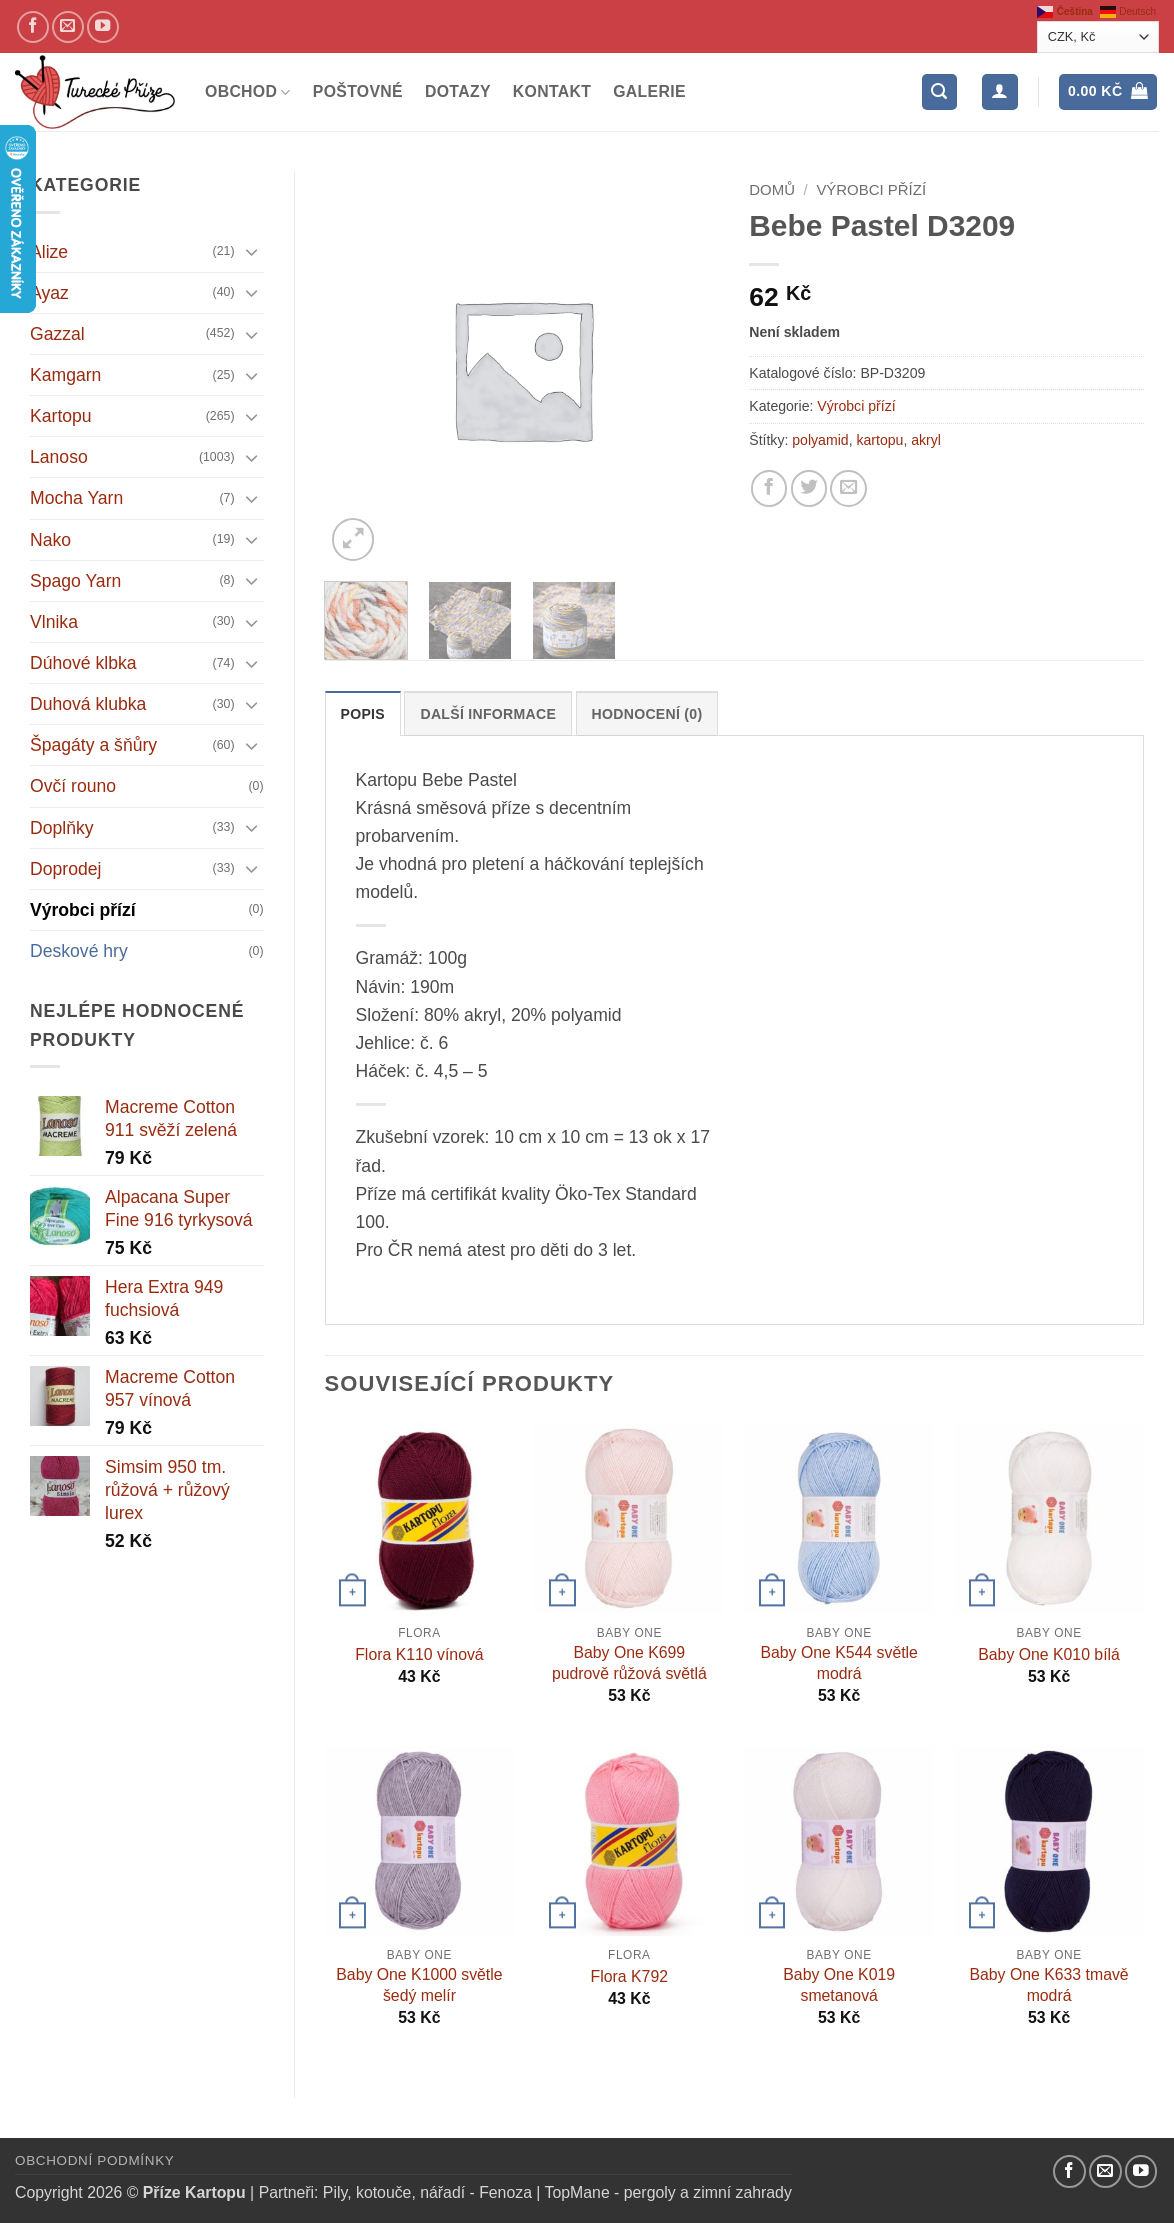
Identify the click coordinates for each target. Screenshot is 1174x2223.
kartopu (879, 440)
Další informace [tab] (488, 714)
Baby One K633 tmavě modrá (1048, 1985)
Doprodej (65, 869)
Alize (49, 252)
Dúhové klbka (83, 663)
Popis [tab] (363, 714)
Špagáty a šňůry (93, 745)
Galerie (649, 91)
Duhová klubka (88, 704)
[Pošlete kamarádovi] (848, 488)
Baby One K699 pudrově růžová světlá (629, 1663)
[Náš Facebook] (33, 27)
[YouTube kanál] (103, 27)
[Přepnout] (252, 251)
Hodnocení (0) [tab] (647, 714)
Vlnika (54, 622)
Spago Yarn (75, 581)
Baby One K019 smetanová (839, 1985)
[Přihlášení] (999, 92)
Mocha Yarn (76, 498)
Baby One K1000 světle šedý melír (419, 1985)
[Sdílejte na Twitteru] (809, 488)
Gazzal (57, 334)
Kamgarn (65, 375)
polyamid (820, 440)
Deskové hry (79, 951)
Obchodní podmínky (94, 2160)
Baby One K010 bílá (1049, 1654)
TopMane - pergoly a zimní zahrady (668, 2192)
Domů (772, 189)
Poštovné (358, 91)
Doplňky (62, 828)
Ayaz (49, 293)
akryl (926, 440)
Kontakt (552, 91)
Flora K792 (629, 1976)
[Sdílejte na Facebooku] (769, 488)
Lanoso (59, 457)
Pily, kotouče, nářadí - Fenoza (427, 2192)
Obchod (248, 92)
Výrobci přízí (83, 910)
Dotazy (458, 91)
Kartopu (61, 416)
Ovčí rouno (73, 786)
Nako (50, 540)
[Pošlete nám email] (68, 27)
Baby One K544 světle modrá (839, 1663)
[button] (939, 92)
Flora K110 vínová (419, 1654)
